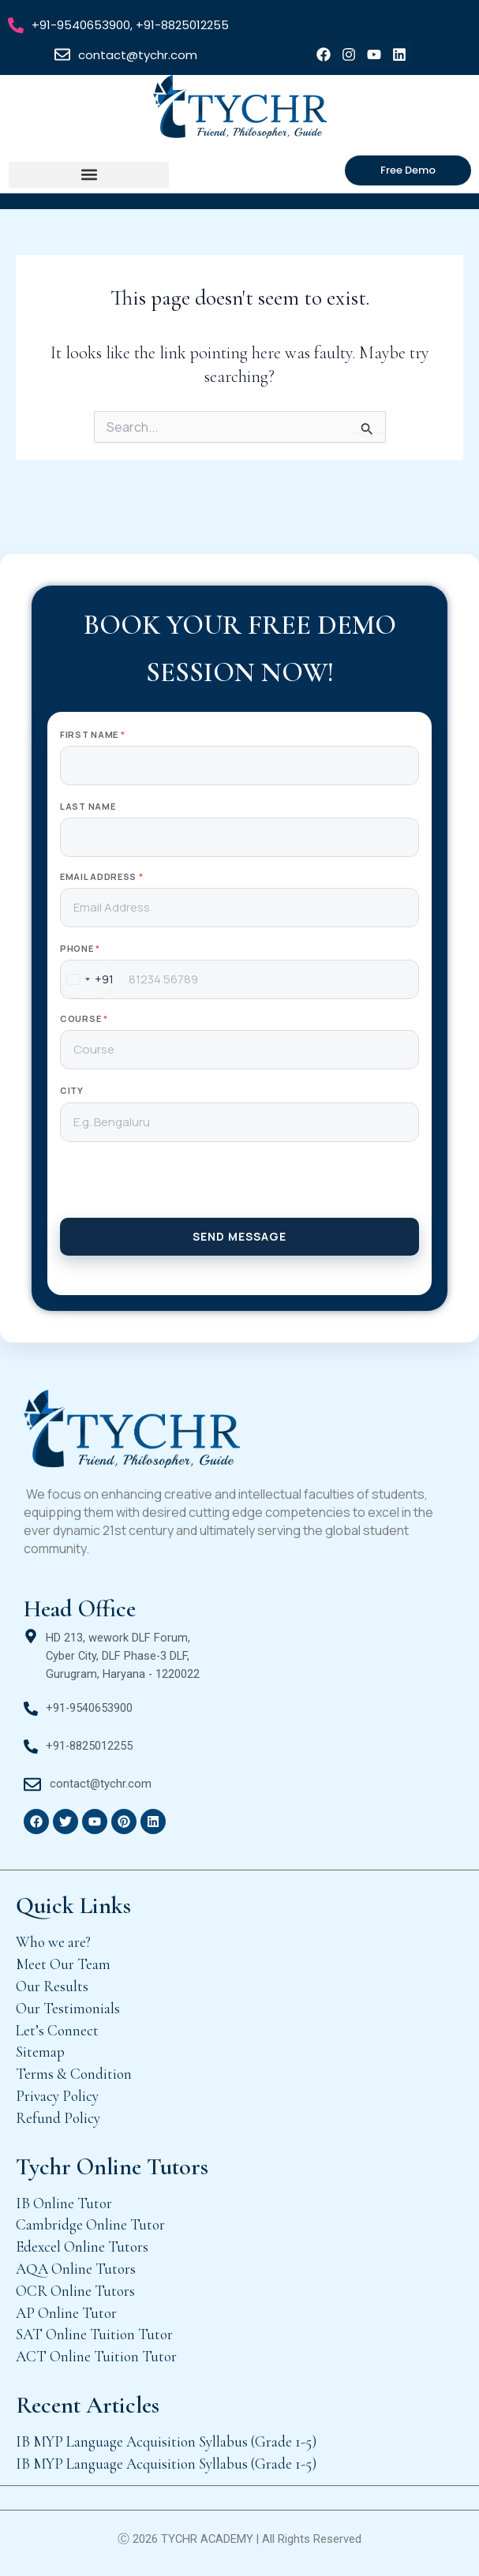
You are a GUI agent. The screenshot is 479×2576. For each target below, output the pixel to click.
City (72, 1090)
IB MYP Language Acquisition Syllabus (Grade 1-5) (166, 2441)
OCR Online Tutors (75, 2291)
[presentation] (239, 1187)
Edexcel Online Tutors (82, 2246)
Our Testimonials (68, 2008)
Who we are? (53, 1942)
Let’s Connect (57, 2030)
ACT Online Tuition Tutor (96, 2356)
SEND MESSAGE (239, 1236)
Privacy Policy (57, 2096)
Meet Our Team (63, 1964)
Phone (80, 948)
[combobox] (87, 979)
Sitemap (40, 2051)
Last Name (87, 806)
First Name (92, 734)
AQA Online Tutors (76, 2269)
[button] (89, 175)
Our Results (52, 1986)
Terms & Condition (74, 2074)
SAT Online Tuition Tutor (94, 2334)
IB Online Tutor (64, 2203)
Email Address (102, 876)
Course (84, 1018)
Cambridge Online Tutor (90, 2224)
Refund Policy (58, 2118)
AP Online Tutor (66, 2313)
